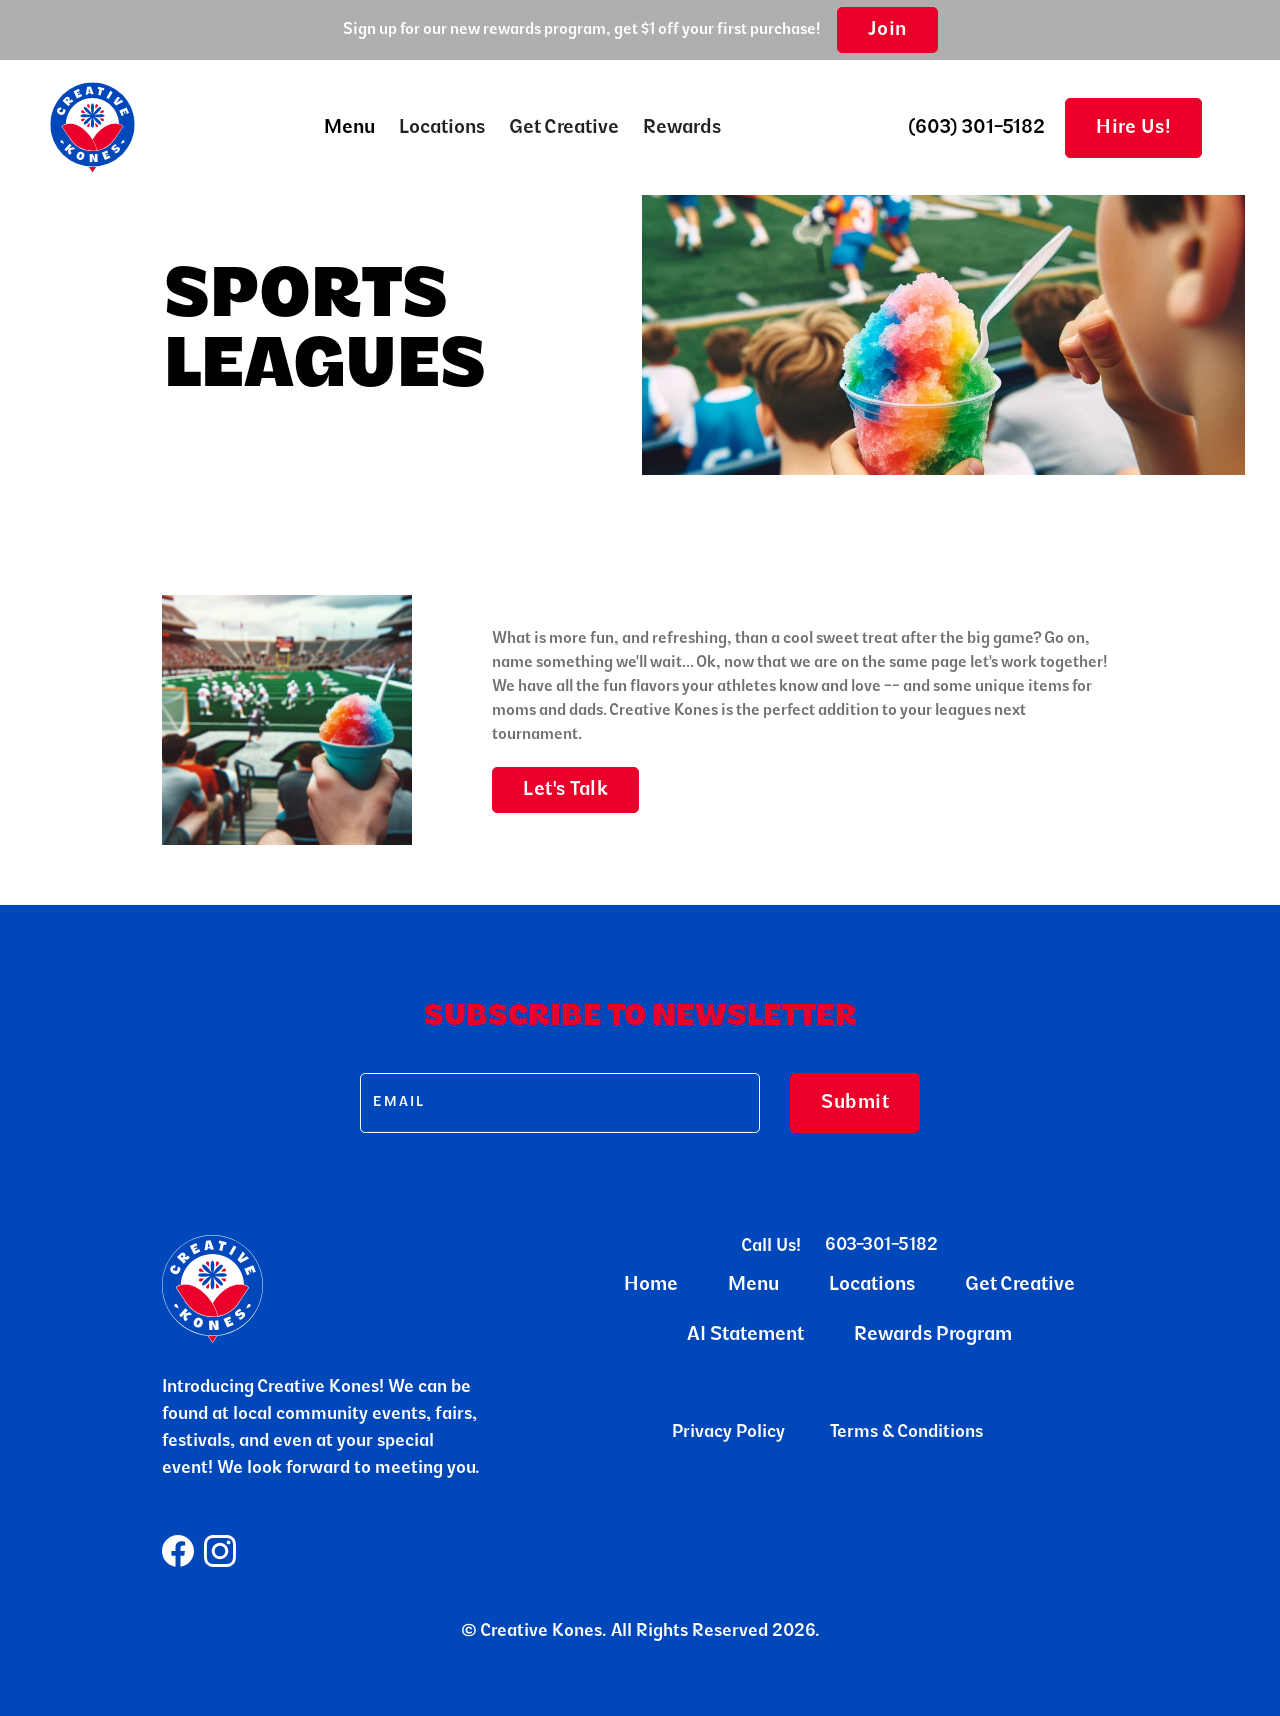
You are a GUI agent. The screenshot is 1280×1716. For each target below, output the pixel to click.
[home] (92, 127)
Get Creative (564, 128)
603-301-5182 (881, 1246)
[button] (349, 128)
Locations (442, 128)
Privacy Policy (728, 1433)
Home (651, 1285)
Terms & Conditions (906, 1433)
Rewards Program (933, 1335)
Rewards (682, 128)
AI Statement (745, 1335)
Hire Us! (1133, 128)
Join (887, 30)
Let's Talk (565, 790)
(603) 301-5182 (977, 128)
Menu (753, 1285)
